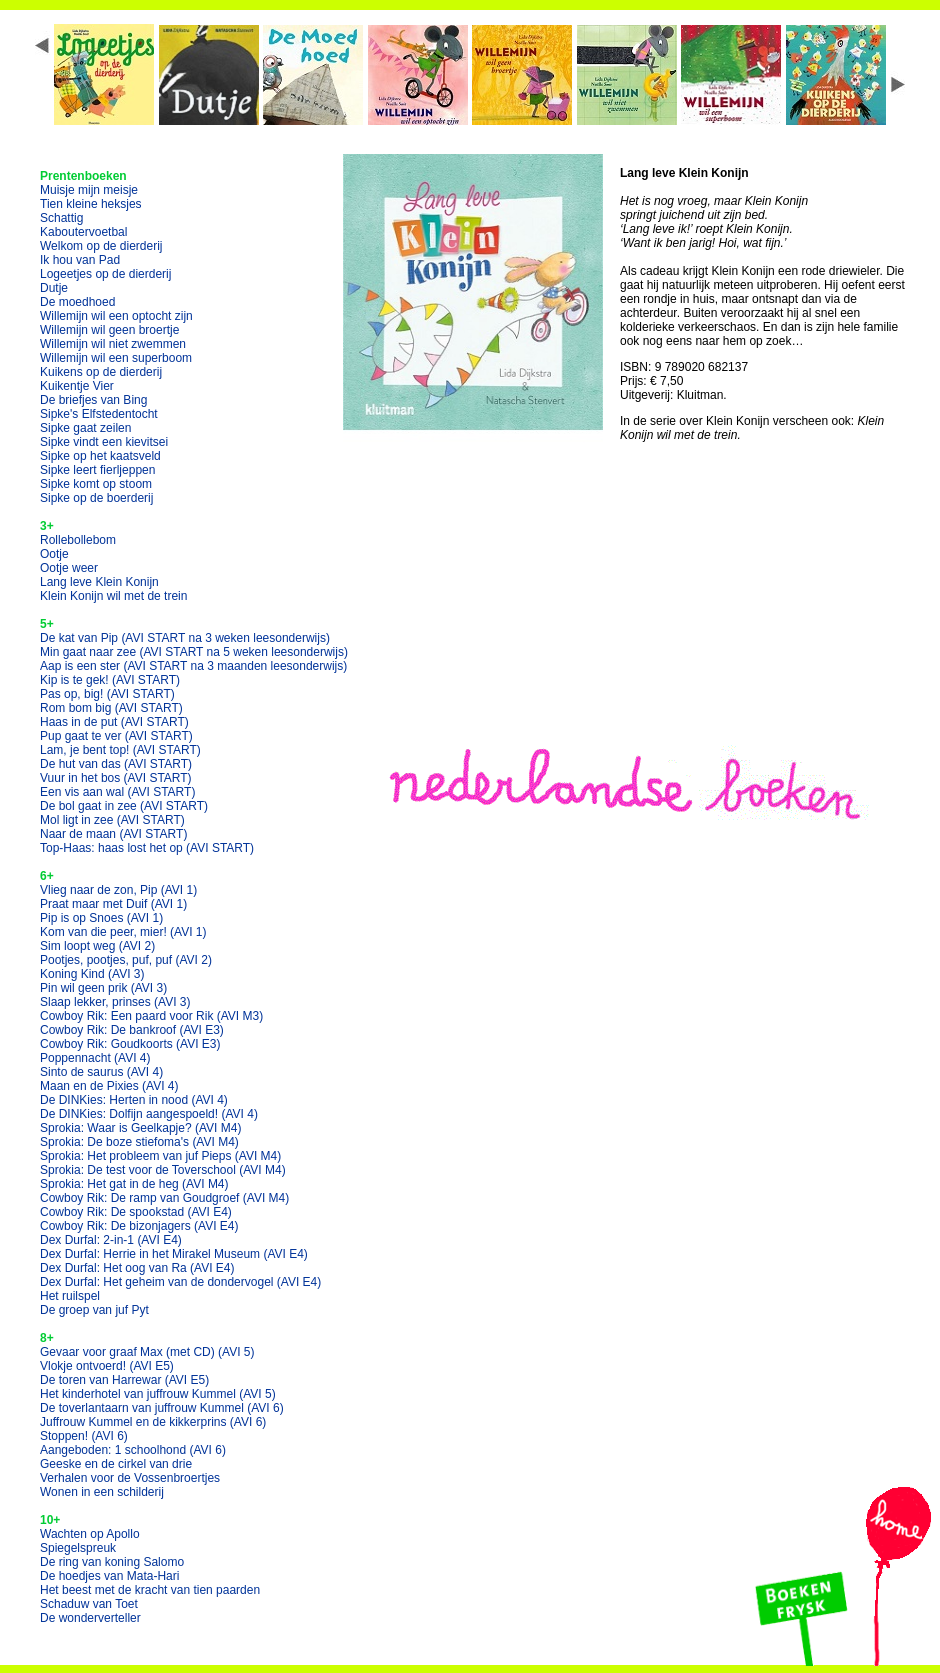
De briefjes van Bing (93, 400)
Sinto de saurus (101, 1072)
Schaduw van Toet (89, 1604)
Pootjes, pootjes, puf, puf (126, 960)
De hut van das (116, 764)
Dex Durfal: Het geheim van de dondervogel (180, 1282)
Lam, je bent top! (120, 750)
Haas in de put (114, 722)
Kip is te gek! (110, 680)
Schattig (61, 218)
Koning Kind (92, 974)
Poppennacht (95, 1058)
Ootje (54, 554)
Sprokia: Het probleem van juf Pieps (160, 1156)
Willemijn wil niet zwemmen (113, 344)
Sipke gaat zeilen (85, 428)
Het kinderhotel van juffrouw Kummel (158, 1394)
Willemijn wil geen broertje (109, 330)
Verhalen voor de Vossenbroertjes (130, 1478)
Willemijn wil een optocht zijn (116, 316)
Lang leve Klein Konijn (99, 582)
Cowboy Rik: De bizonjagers (139, 1226)
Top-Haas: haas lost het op (147, 848)
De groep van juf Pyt (94, 1310)
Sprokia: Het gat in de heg (134, 1184)
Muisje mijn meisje (89, 190)
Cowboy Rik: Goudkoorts (130, 1044)
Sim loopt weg (97, 946)
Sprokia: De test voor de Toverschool (163, 1170)
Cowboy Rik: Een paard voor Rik (151, 1016)
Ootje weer (69, 568)
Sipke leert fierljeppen (97, 470)
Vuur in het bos (116, 778)
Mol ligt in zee (112, 820)
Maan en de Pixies (109, 1086)
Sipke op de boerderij (96, 498)
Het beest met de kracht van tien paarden (150, 1590)
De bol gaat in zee (124, 806)
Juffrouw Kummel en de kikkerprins (153, 1422)
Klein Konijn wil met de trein (113, 596)
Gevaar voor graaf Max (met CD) (147, 1352)
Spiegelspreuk (78, 1548)
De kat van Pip (185, 638)
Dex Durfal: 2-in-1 (111, 1240)
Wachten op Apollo (90, 1534)
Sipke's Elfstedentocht (99, 414)
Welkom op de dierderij (101, 246)
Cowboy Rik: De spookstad (136, 1212)
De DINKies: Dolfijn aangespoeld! (149, 1114)
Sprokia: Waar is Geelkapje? (140, 1128)
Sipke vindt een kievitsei (104, 442)
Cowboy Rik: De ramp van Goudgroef (164, 1198)
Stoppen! (84, 1436)
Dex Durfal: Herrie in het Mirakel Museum (174, 1254)
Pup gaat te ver (116, 736)
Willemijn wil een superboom (116, 358)
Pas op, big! (107, 694)
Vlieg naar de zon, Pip (118, 890)
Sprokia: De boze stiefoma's (139, 1142)
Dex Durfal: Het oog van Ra (137, 1268)
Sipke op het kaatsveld (100, 456)
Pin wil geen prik (103, 988)
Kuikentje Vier (77, 386)
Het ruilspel (70, 1296)
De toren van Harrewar (124, 1380)
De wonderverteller (90, 1618)
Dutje (54, 288)
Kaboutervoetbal (83, 232)
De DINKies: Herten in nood (134, 1100)
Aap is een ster (193, 666)
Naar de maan (113, 834)
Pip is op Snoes (101, 918)
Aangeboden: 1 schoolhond (133, 1450)
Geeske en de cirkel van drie (116, 1464)
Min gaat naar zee (194, 652)
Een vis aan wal (117, 792)
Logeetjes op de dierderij (105, 274)
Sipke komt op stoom (96, 484)
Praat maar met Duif (113, 904)
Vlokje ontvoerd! (107, 1366)
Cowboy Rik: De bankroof (132, 1030)
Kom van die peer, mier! (123, 932)
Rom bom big (111, 708)
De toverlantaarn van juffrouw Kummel (162, 1408)
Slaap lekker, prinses (115, 1002)
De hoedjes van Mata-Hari (109, 1576)
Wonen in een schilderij (102, 1492)
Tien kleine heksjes (91, 204)
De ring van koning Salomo (112, 1562)
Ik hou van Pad (80, 260)
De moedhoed (77, 302)
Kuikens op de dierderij (101, 372)
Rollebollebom (78, 540)
